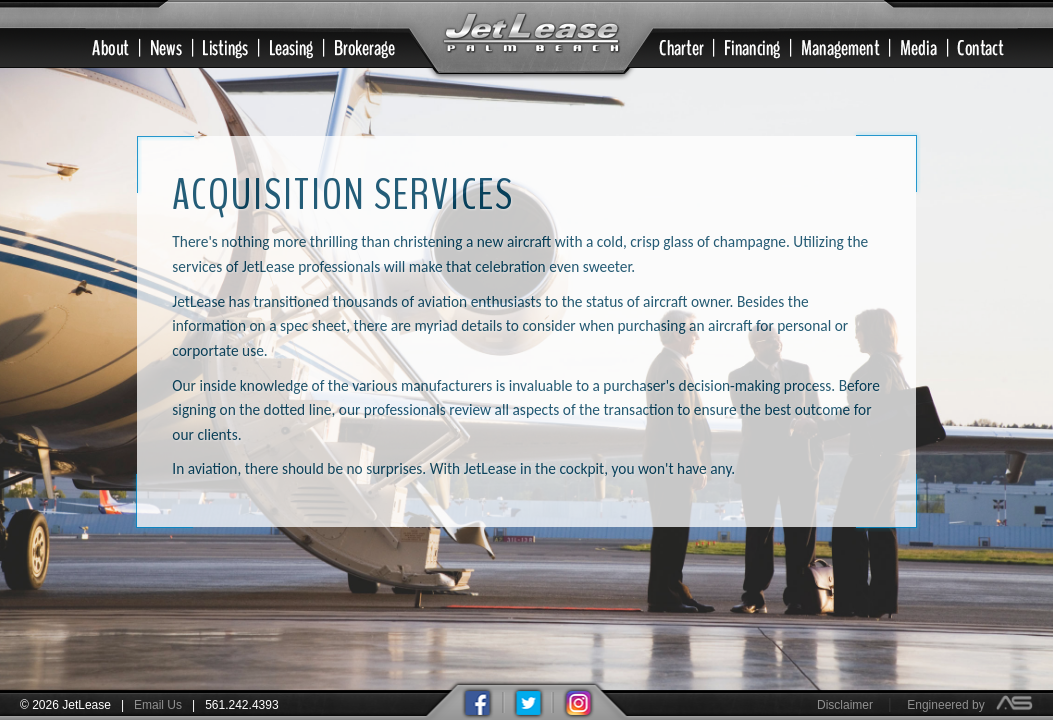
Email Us (158, 705)
